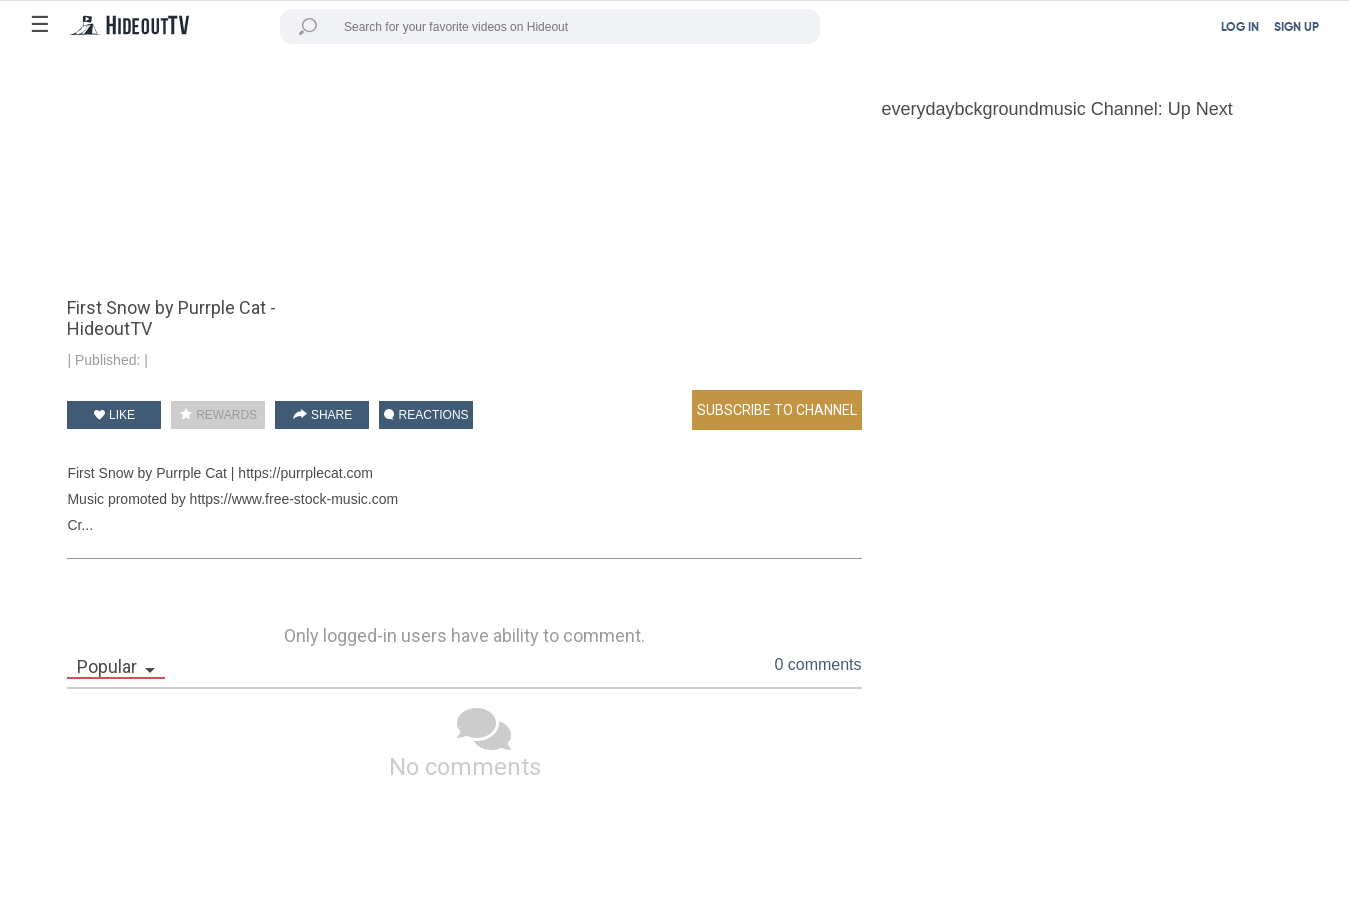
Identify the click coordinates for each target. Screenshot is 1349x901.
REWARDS (218, 415)
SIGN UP (1296, 28)
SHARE (323, 415)
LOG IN (1240, 28)
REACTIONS (426, 415)
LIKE (114, 415)
